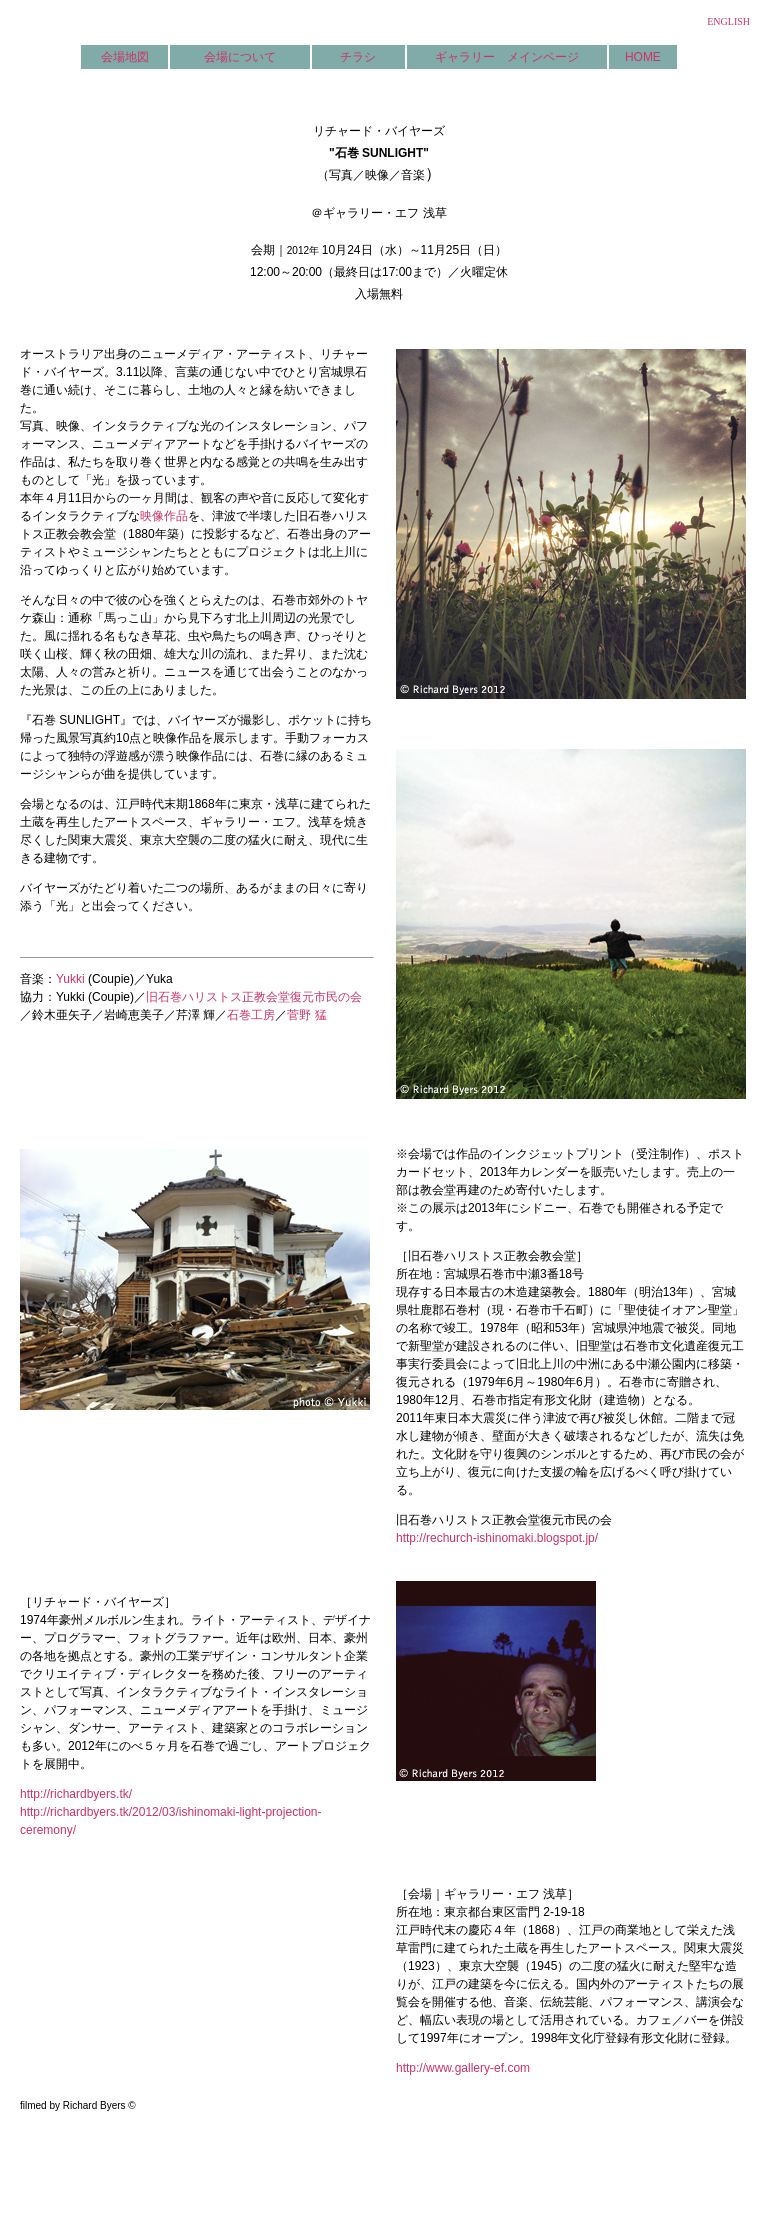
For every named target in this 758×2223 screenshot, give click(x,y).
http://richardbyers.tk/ (76, 1794)
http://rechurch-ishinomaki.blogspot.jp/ (497, 1538)
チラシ (358, 57)
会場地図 (125, 57)
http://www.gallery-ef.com (463, 2068)
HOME (643, 57)
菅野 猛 (306, 1015)
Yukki (70, 979)
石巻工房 (251, 1015)
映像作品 (164, 516)
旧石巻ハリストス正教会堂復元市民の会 (254, 997)
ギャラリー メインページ (507, 57)
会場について (240, 57)
